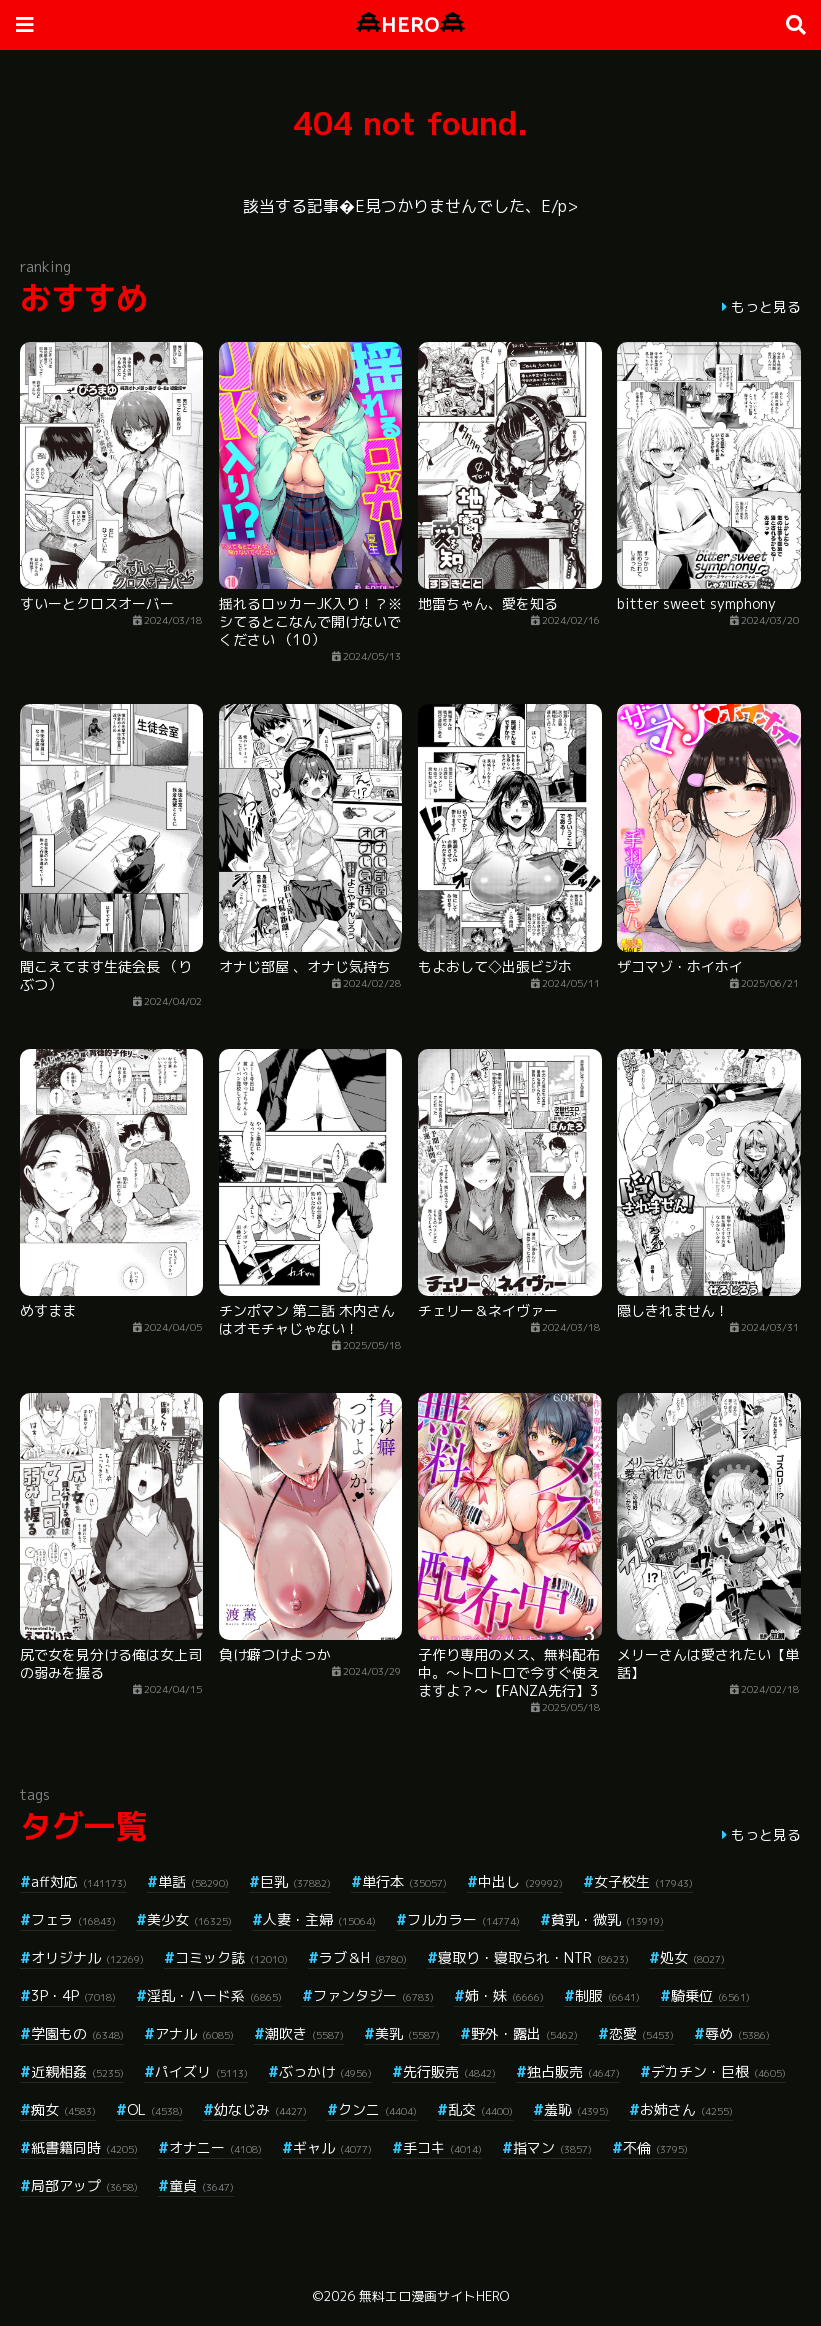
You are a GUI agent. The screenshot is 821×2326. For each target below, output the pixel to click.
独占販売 (573, 2071)
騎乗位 (710, 1995)
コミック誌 (231, 1957)
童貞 (201, 2185)
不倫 (655, 2147)
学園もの (77, 2033)
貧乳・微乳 (607, 1919)
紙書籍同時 (84, 2147)
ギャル (332, 2147)
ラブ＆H (363, 1957)
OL (155, 2109)
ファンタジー (373, 1995)
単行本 (404, 1881)
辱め (737, 2033)
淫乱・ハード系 (214, 1995)
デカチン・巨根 (718, 2071)
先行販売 (449, 2071)
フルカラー (463, 1919)
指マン (552, 2147)
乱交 (480, 2109)
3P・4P (73, 1995)
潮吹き (304, 2033)
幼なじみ (260, 2109)
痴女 (63, 2109)
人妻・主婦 (319, 1919)
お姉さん (686, 2109)
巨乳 (295, 1881)
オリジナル (87, 1957)
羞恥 (576, 2109)
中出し (520, 1881)
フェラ (73, 1919)
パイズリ (201, 2071)
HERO (410, 24)
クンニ (377, 2109)
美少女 (189, 1919)
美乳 (407, 2033)
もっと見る (766, 306)
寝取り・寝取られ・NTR (533, 1957)
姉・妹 (504, 1995)
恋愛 (641, 2033)
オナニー (215, 2147)
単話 (193, 1881)
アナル (194, 2033)
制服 (607, 1995)
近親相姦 (77, 2071)
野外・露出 (524, 2033)
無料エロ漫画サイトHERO (434, 2296)
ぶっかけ (325, 2071)
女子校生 (643, 1881)
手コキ (442, 2147)
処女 (692, 1957)
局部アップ (84, 2185)
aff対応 (79, 1881)
